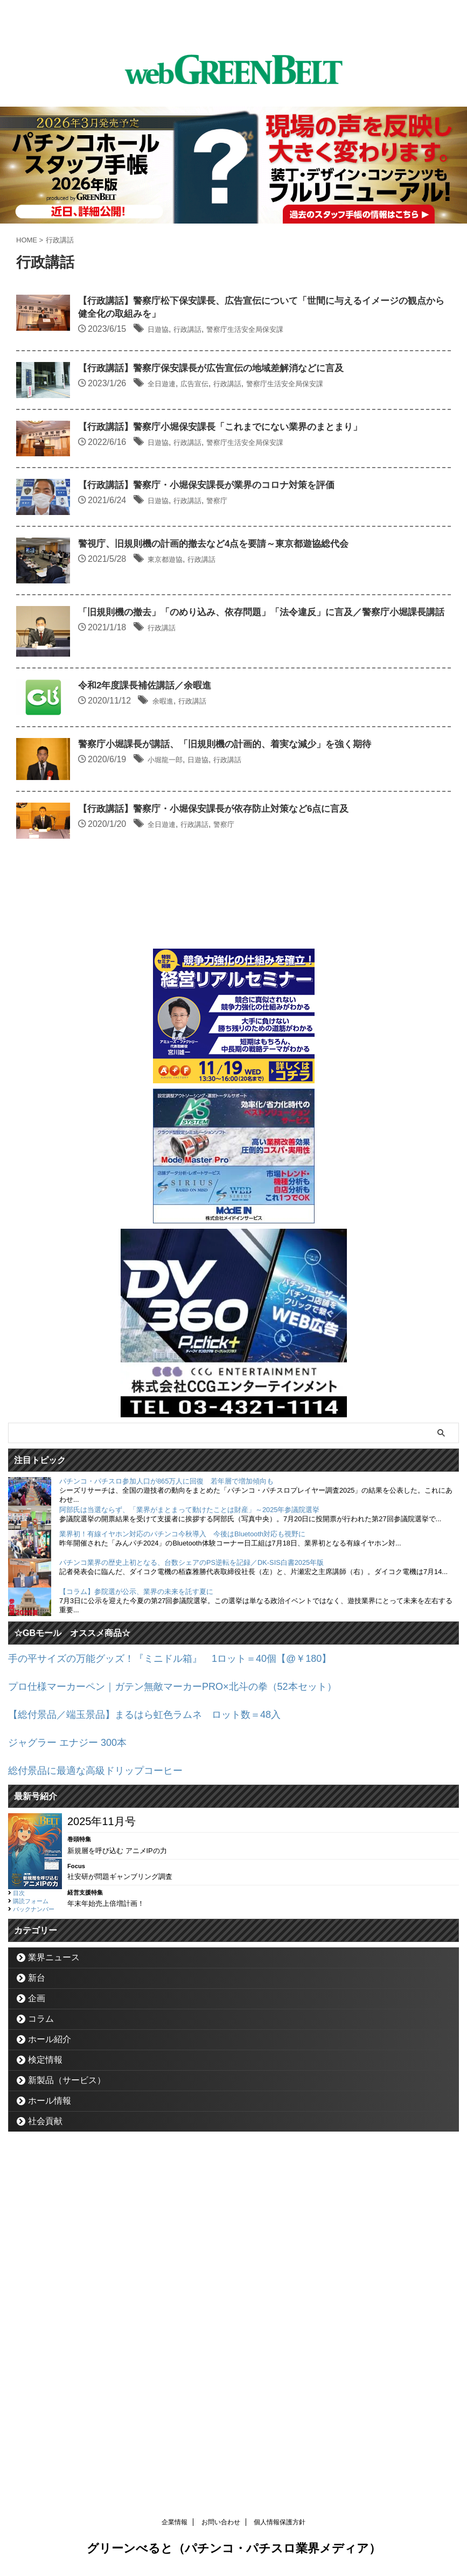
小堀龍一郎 (223, 1028)
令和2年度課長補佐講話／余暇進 (202, 918)
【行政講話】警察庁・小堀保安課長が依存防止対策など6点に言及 (275, 1118)
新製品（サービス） (67, 2420)
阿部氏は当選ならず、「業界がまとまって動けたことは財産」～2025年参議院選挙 (189, 1855)
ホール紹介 (49, 2379)
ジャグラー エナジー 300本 (74, 2084)
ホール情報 (49, 2440)
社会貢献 (45, 2461)
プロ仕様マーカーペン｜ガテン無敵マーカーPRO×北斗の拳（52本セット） (190, 2030)
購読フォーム (30, 2241)
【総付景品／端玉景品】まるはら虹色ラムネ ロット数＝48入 (159, 2057)
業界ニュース (54, 2297)
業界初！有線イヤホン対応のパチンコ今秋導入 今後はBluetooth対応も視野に (182, 1880)
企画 (36, 2338)
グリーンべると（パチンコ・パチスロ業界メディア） (234, 2551)
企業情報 (174, 2525)
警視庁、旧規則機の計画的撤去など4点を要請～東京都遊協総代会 (275, 679)
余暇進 (219, 933)
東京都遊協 (223, 695)
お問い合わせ (220, 2525)
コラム (41, 2358)
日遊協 (214, 331)
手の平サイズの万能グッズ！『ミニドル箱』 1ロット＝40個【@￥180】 (187, 2003)
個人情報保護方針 (279, 2525)
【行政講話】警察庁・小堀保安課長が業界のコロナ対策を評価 (267, 585)
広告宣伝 (258, 411)
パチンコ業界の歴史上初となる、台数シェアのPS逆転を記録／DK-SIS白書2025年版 (191, 1908)
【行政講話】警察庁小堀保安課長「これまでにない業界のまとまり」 (282, 490)
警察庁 (284, 600)
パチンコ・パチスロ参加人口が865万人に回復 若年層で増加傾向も (166, 1827)
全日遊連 (218, 411)
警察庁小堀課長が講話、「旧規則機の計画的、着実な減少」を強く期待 (287, 1012)
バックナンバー (33, 2249)
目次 (19, 2233)
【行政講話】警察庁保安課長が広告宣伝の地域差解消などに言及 (272, 396)
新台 (36, 2317)
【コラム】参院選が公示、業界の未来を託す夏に (136, 1937)
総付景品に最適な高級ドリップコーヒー (105, 2111)
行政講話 (249, 331)
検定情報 (45, 2399)
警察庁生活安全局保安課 (318, 331)
